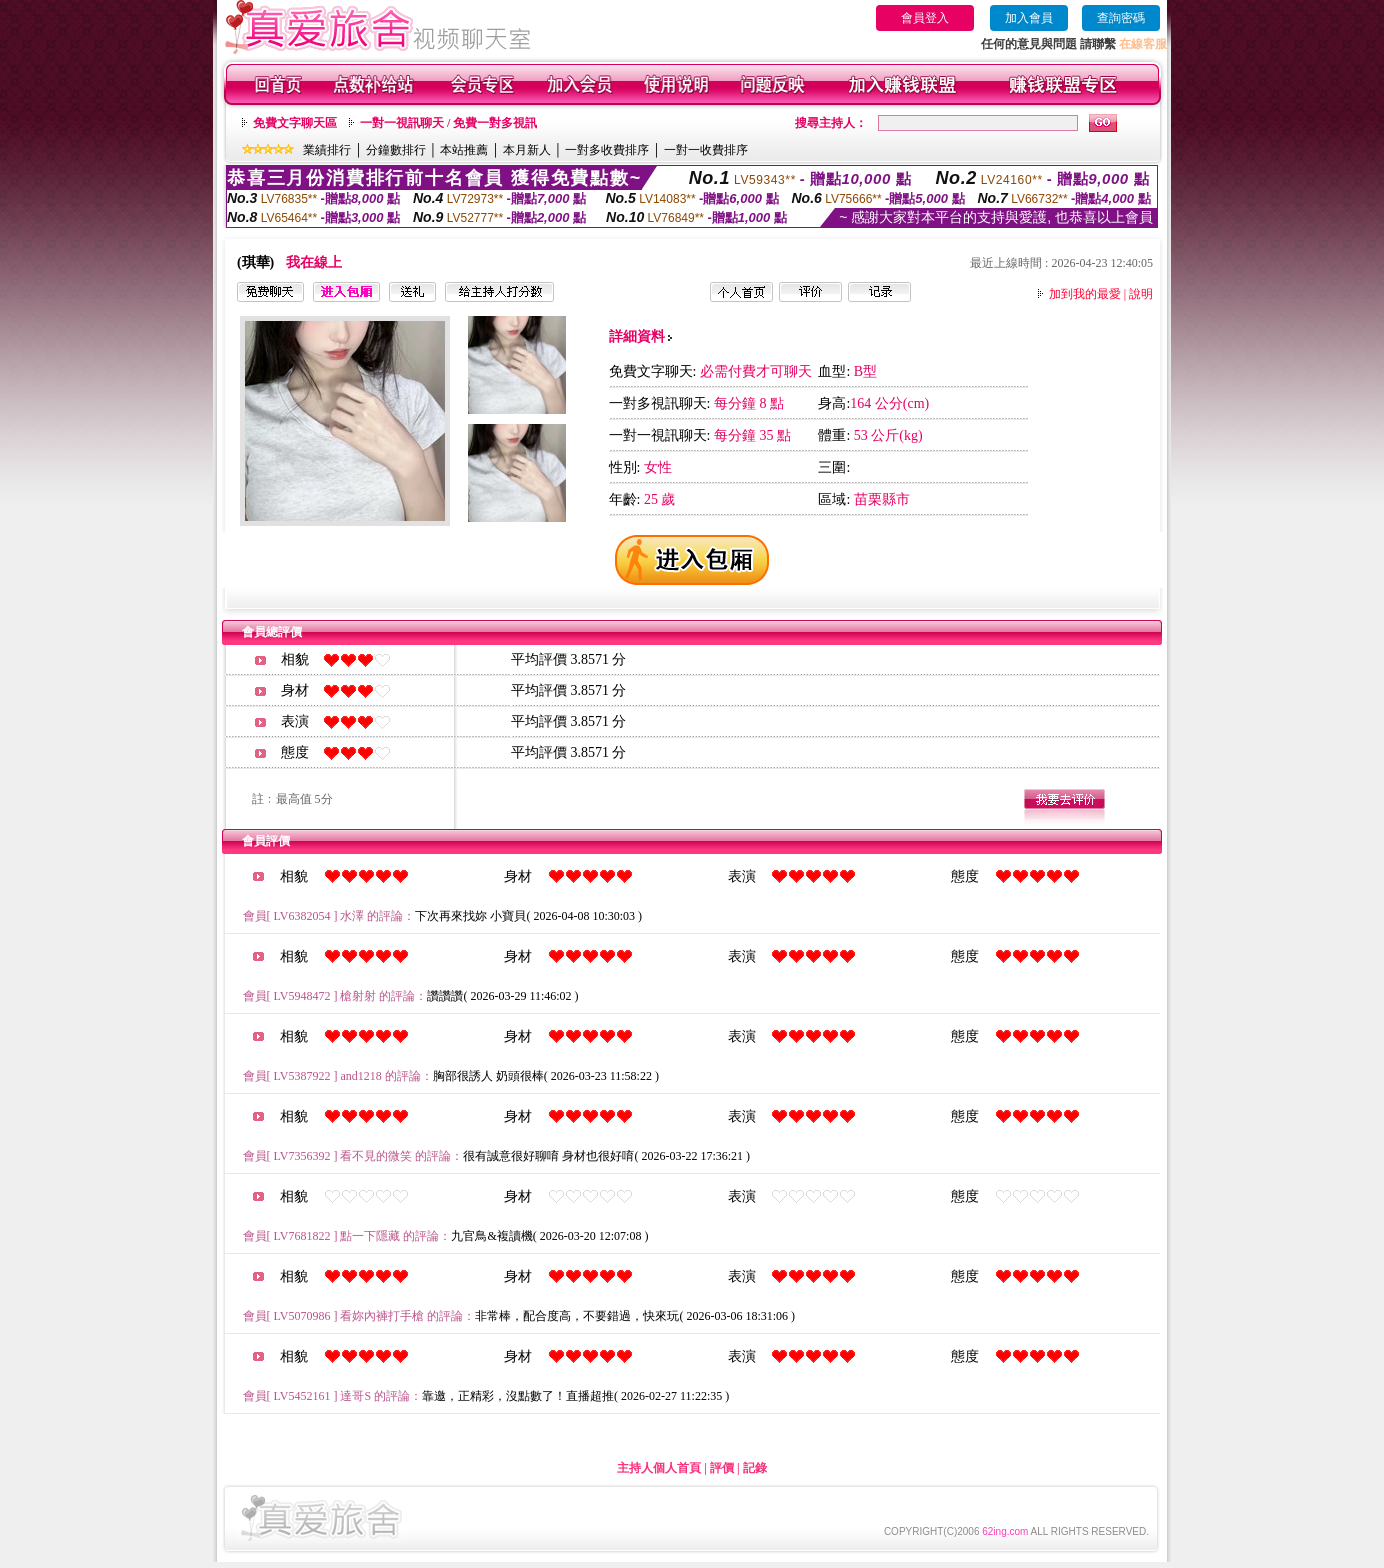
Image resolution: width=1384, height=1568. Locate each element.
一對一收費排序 (706, 150)
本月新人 (527, 150)
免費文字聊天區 (295, 123)
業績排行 (327, 150)
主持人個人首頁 (659, 1468)
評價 (722, 1468)
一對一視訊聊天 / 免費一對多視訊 (448, 123)
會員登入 (925, 18)
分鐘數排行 (396, 150)
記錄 (755, 1468)
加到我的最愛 (1085, 294)
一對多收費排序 (607, 150)
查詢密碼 (1121, 18)
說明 (1141, 294)
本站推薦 (464, 150)
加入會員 (1029, 18)
